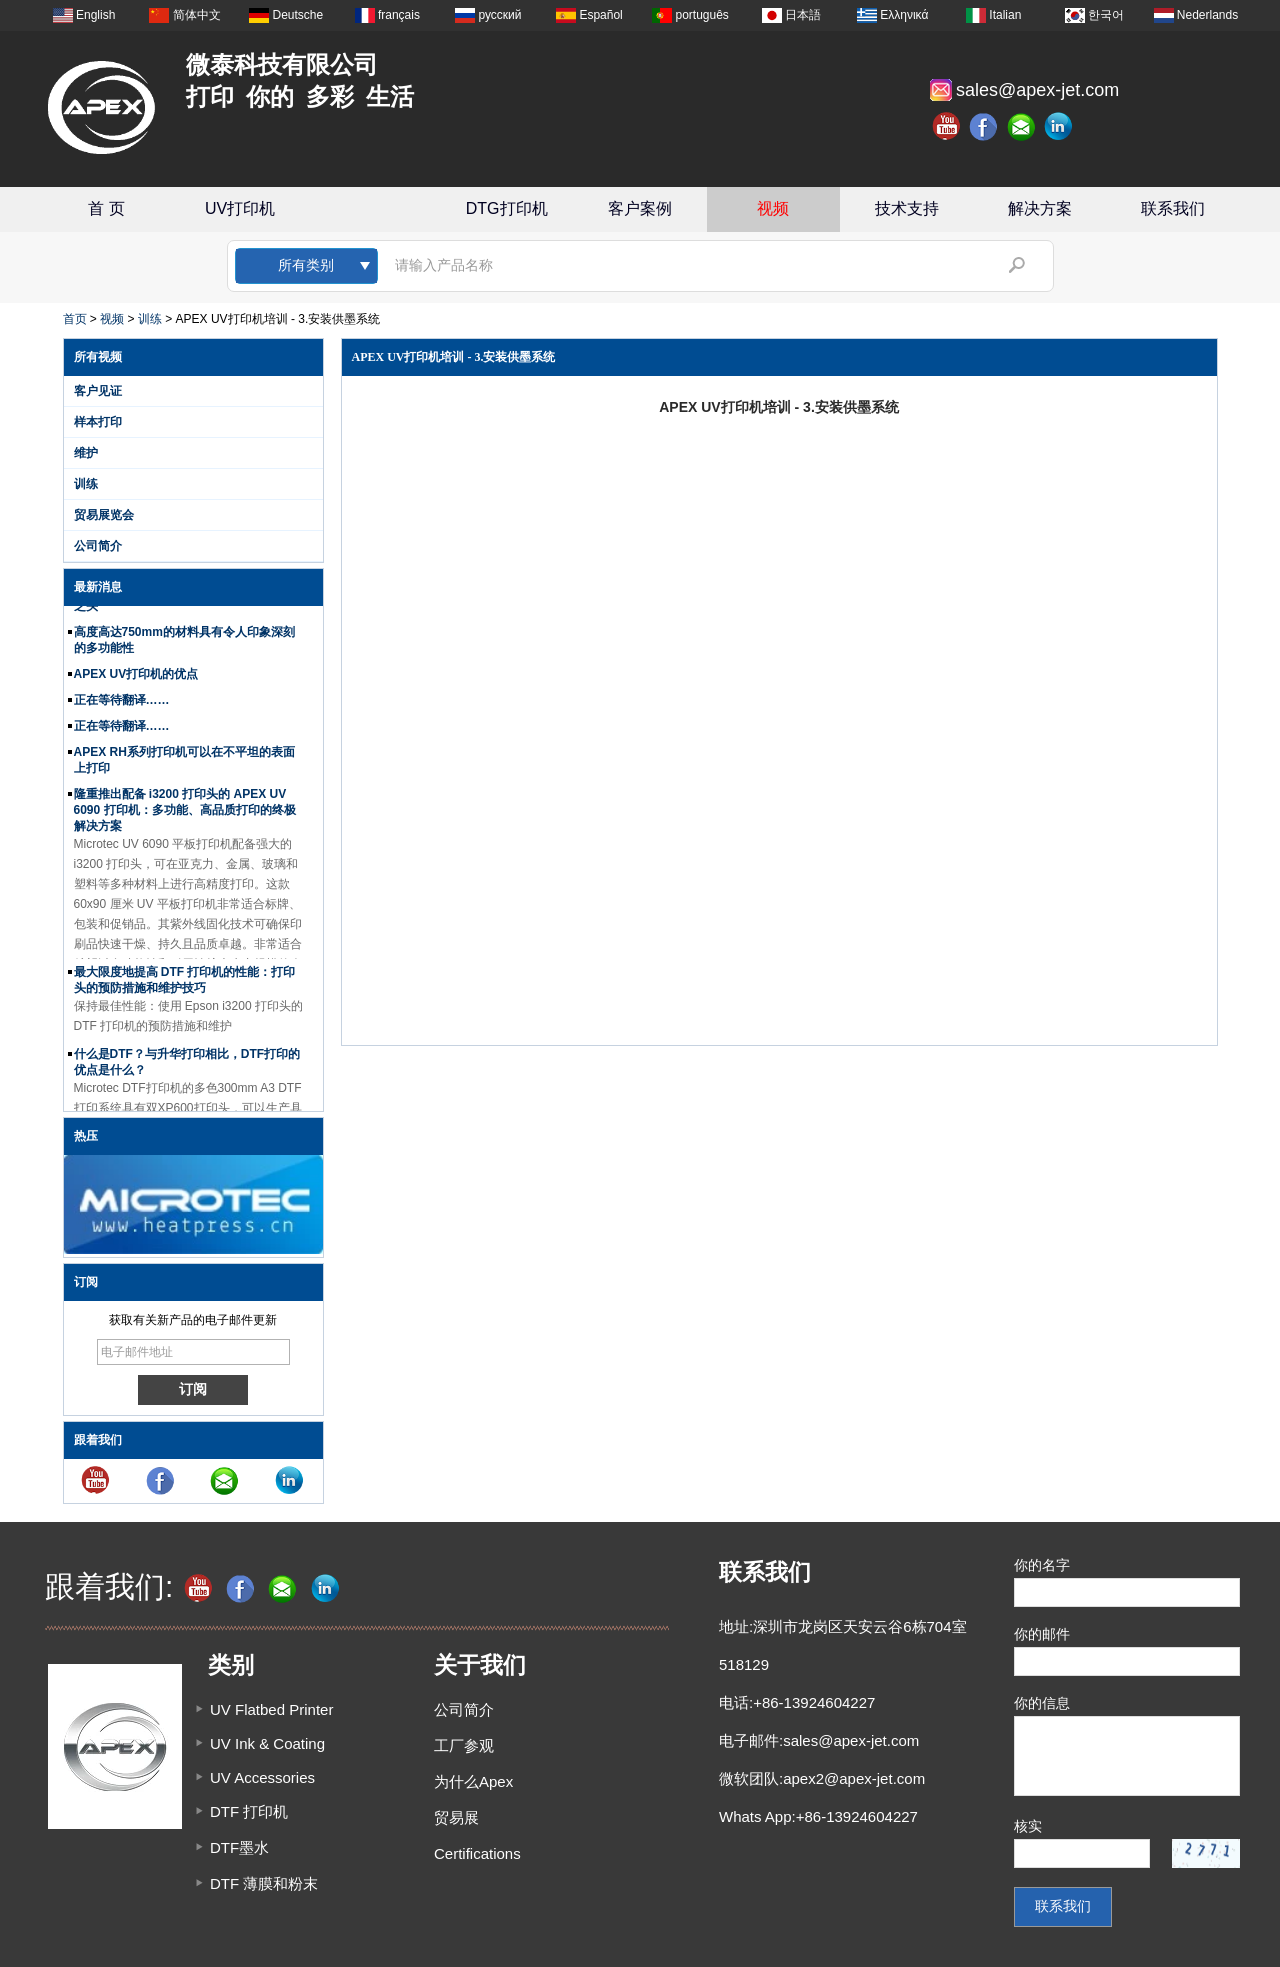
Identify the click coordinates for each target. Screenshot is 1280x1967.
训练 (150, 319)
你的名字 (1042, 1565)
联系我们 (1173, 208)
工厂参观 (464, 1745)
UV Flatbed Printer (271, 1709)
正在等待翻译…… (122, 702)
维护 (86, 453)
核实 (1028, 1826)
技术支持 (907, 208)
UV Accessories (262, 1777)
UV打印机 (240, 208)
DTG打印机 (507, 208)
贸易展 (456, 1817)
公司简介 (98, 546)
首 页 (106, 208)
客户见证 (98, 391)
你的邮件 (1042, 1634)
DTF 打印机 (249, 1811)
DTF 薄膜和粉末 (264, 1883)
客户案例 (640, 208)
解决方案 (1040, 208)
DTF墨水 (239, 1847)
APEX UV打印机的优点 (136, 676)
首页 (75, 319)
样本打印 (98, 422)
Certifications (477, 1853)
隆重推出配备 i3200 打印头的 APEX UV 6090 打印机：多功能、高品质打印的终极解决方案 (185, 812)
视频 (773, 208)
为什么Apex (473, 1781)
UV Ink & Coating (267, 1743)
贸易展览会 (104, 515)
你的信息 (1042, 1703)
